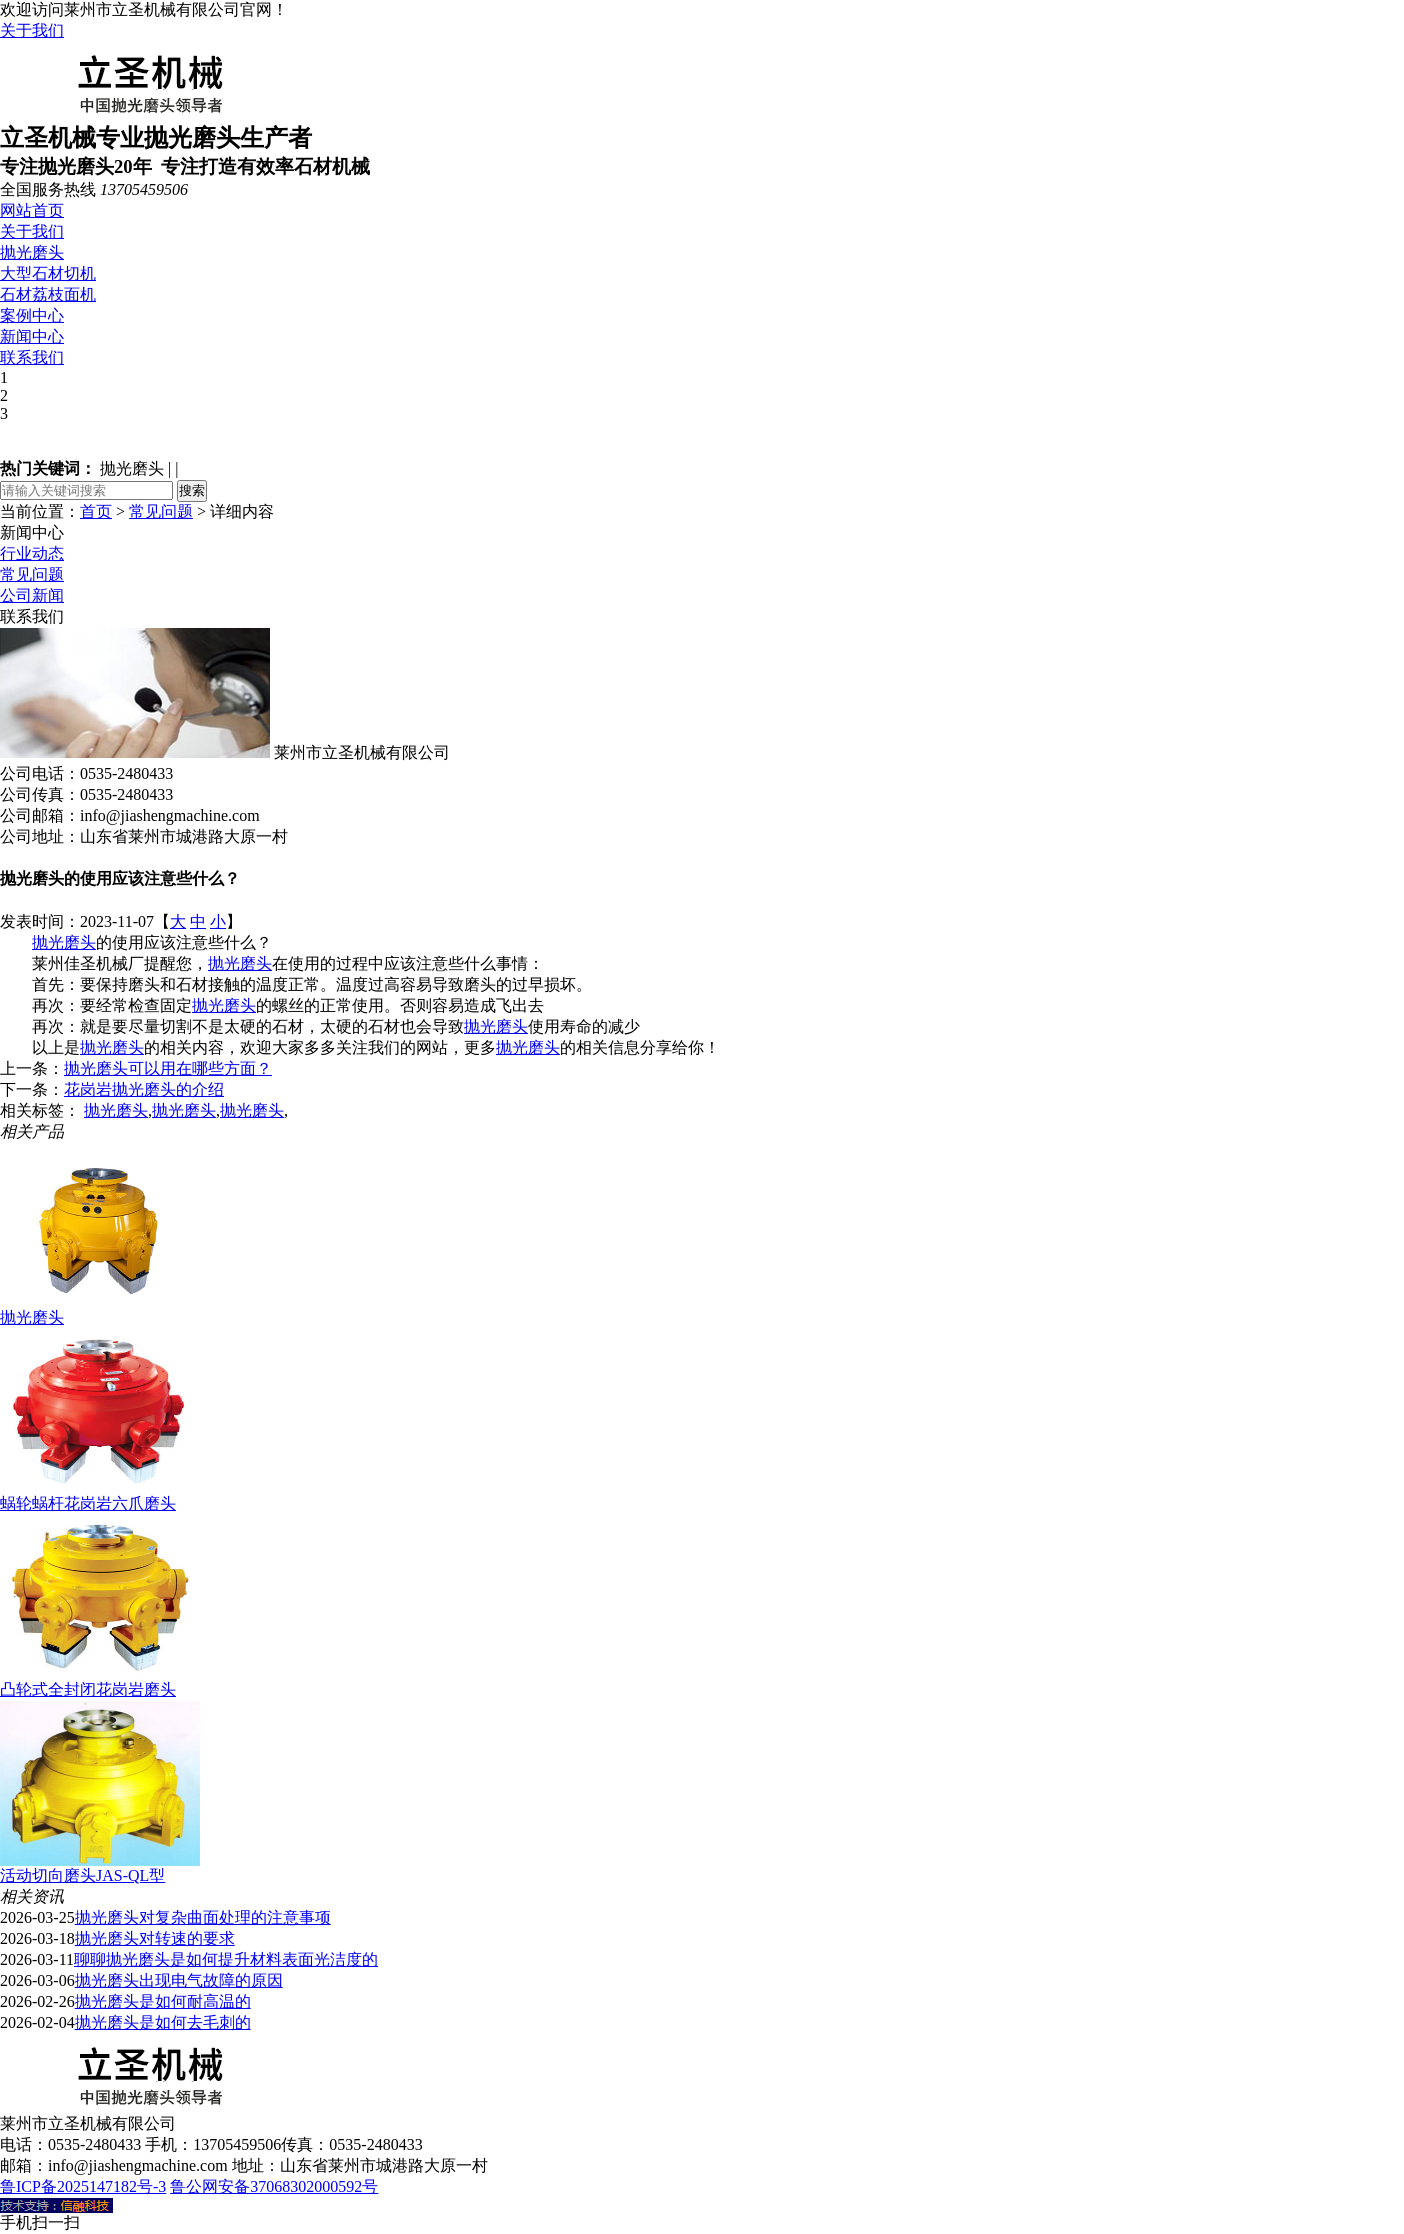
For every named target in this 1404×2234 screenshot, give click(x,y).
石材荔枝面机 (48, 294)
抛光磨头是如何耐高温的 (163, 2001)
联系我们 (32, 357)
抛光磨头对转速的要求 (155, 1938)
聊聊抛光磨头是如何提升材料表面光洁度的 (226, 1959)
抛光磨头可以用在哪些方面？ (168, 1068)
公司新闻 (32, 595)
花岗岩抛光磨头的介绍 (144, 1089)
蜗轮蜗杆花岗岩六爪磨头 (88, 1503)
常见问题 (161, 511)
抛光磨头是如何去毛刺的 (163, 2022)
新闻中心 (32, 336)
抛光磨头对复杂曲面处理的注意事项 (203, 1917)
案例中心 (32, 315)
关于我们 (32, 30)
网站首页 (32, 210)
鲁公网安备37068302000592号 (274, 2186)
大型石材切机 (48, 273)
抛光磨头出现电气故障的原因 (179, 1980)
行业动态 (32, 553)
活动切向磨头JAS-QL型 (82, 1875)
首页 (96, 511)
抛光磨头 (32, 252)
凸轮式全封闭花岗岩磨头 (88, 1689)
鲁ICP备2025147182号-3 (83, 2186)
